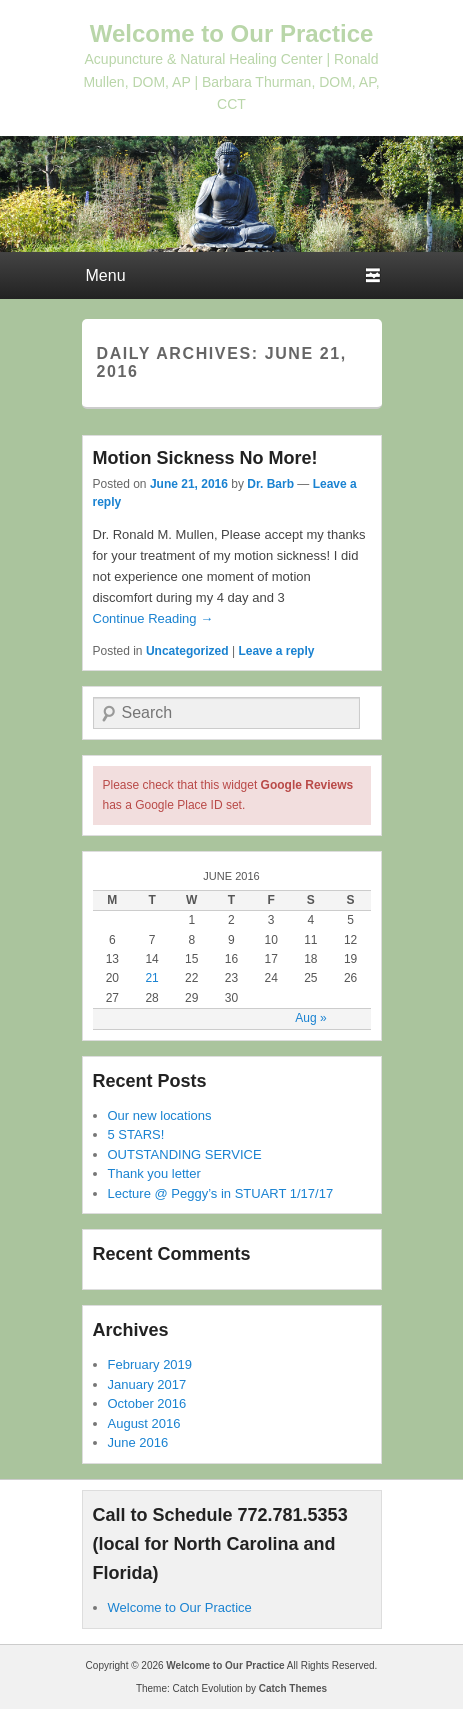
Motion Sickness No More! (205, 458)
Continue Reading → (153, 618)
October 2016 (147, 1403)
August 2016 (144, 1423)
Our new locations (160, 1115)
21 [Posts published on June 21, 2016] (151, 978)
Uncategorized (187, 651)
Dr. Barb (270, 484)
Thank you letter (154, 1173)
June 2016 (138, 1442)
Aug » (310, 1018)
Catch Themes (293, 1688)
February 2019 (150, 1364)
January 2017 (147, 1384)
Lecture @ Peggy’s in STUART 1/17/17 (221, 1193)
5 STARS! (136, 1134)
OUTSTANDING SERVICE (185, 1154)
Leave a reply (276, 651)
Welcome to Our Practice (232, 33)
